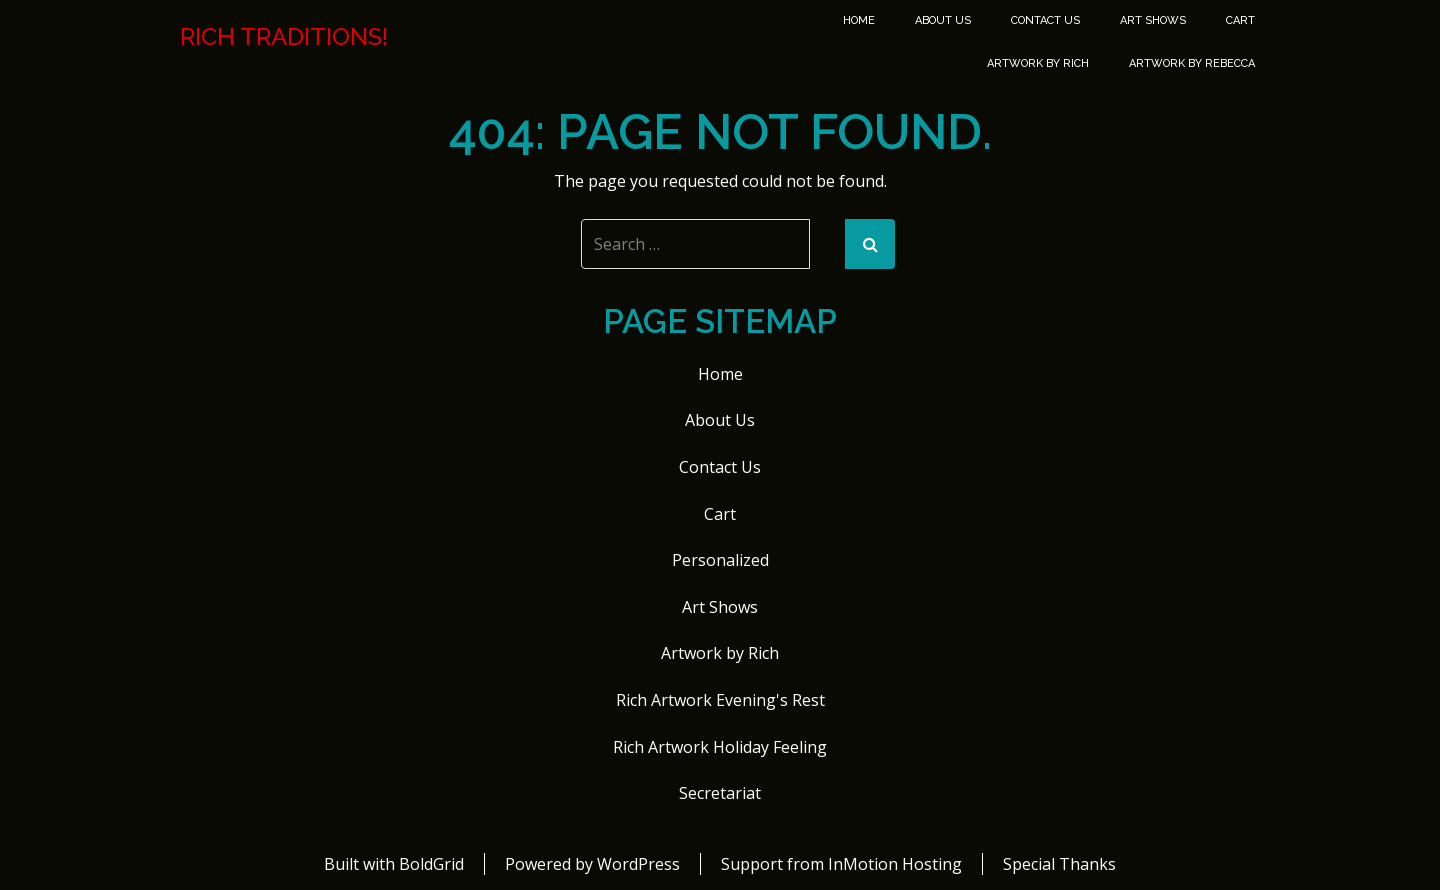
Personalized (720, 560)
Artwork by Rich (1038, 63)
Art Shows (1153, 20)
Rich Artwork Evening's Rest (720, 700)
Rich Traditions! (284, 37)
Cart (1240, 20)
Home (859, 20)
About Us (943, 20)
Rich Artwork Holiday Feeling (720, 747)
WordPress (638, 864)
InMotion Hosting (895, 864)
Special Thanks (1059, 864)
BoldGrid (431, 864)
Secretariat (720, 793)
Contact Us (1045, 20)
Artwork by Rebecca (1192, 63)
